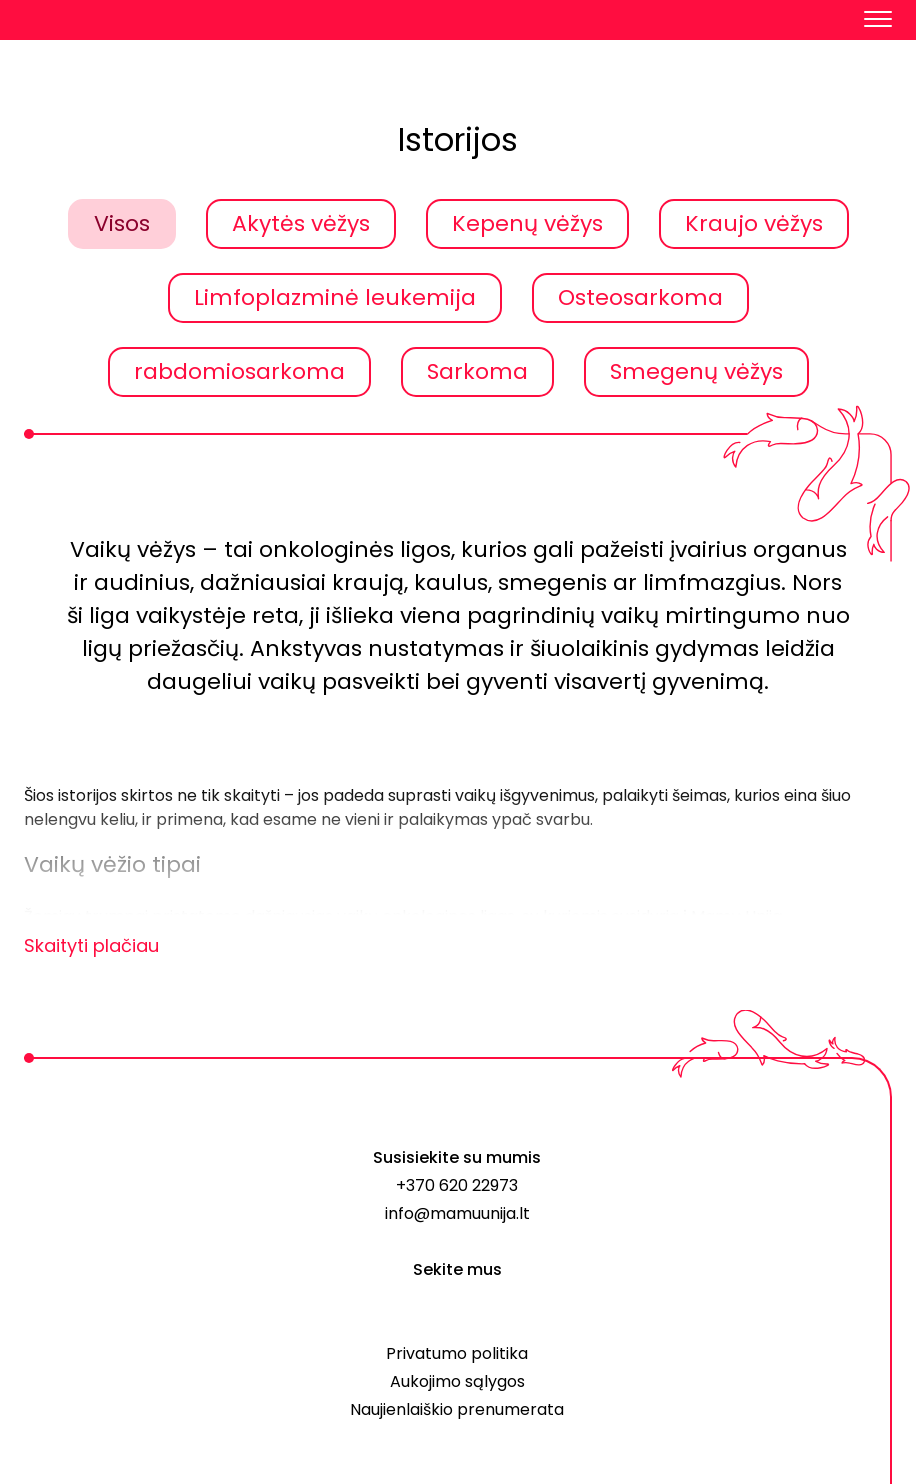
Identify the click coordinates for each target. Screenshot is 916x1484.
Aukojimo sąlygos (457, 1381)
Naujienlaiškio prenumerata (457, 1409)
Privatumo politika (457, 1353)
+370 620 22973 (457, 1185)
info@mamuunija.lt (457, 1213)
